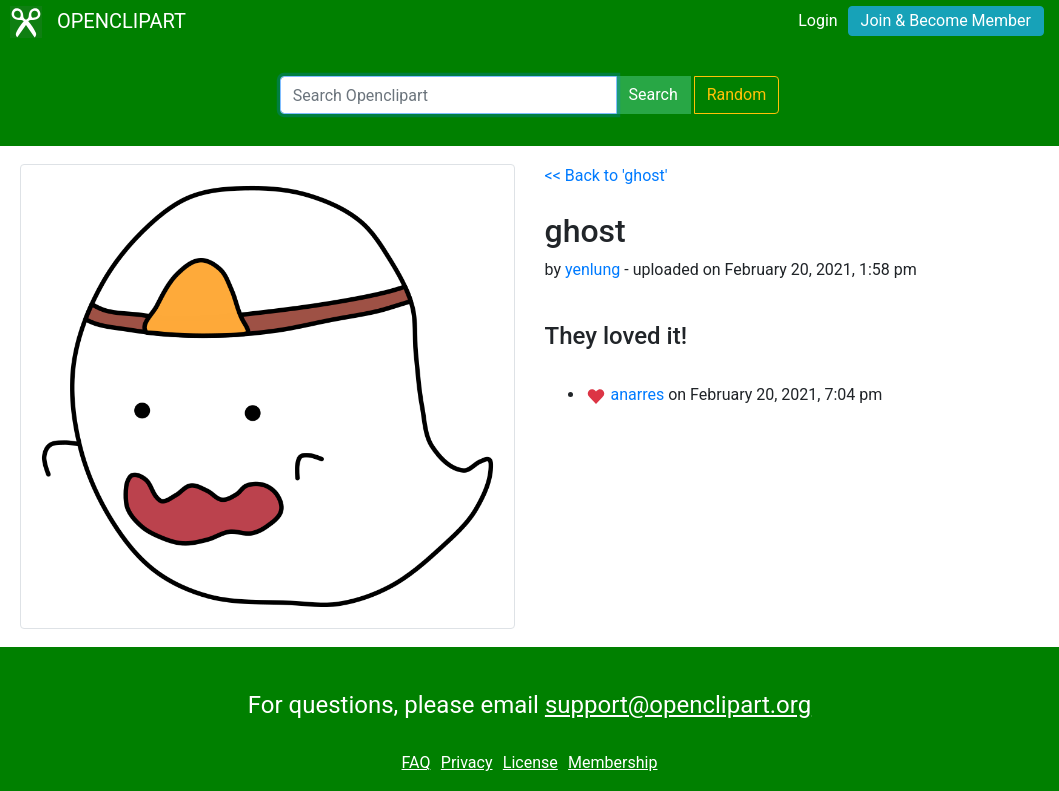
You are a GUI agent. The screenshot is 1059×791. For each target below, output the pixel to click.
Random (737, 94)
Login (817, 20)
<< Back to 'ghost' (606, 175)
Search (653, 94)
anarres (639, 394)
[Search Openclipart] (448, 95)
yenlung (592, 269)
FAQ (416, 762)
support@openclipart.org (678, 705)
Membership (612, 762)
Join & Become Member (946, 20)
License (530, 762)
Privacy (467, 762)
